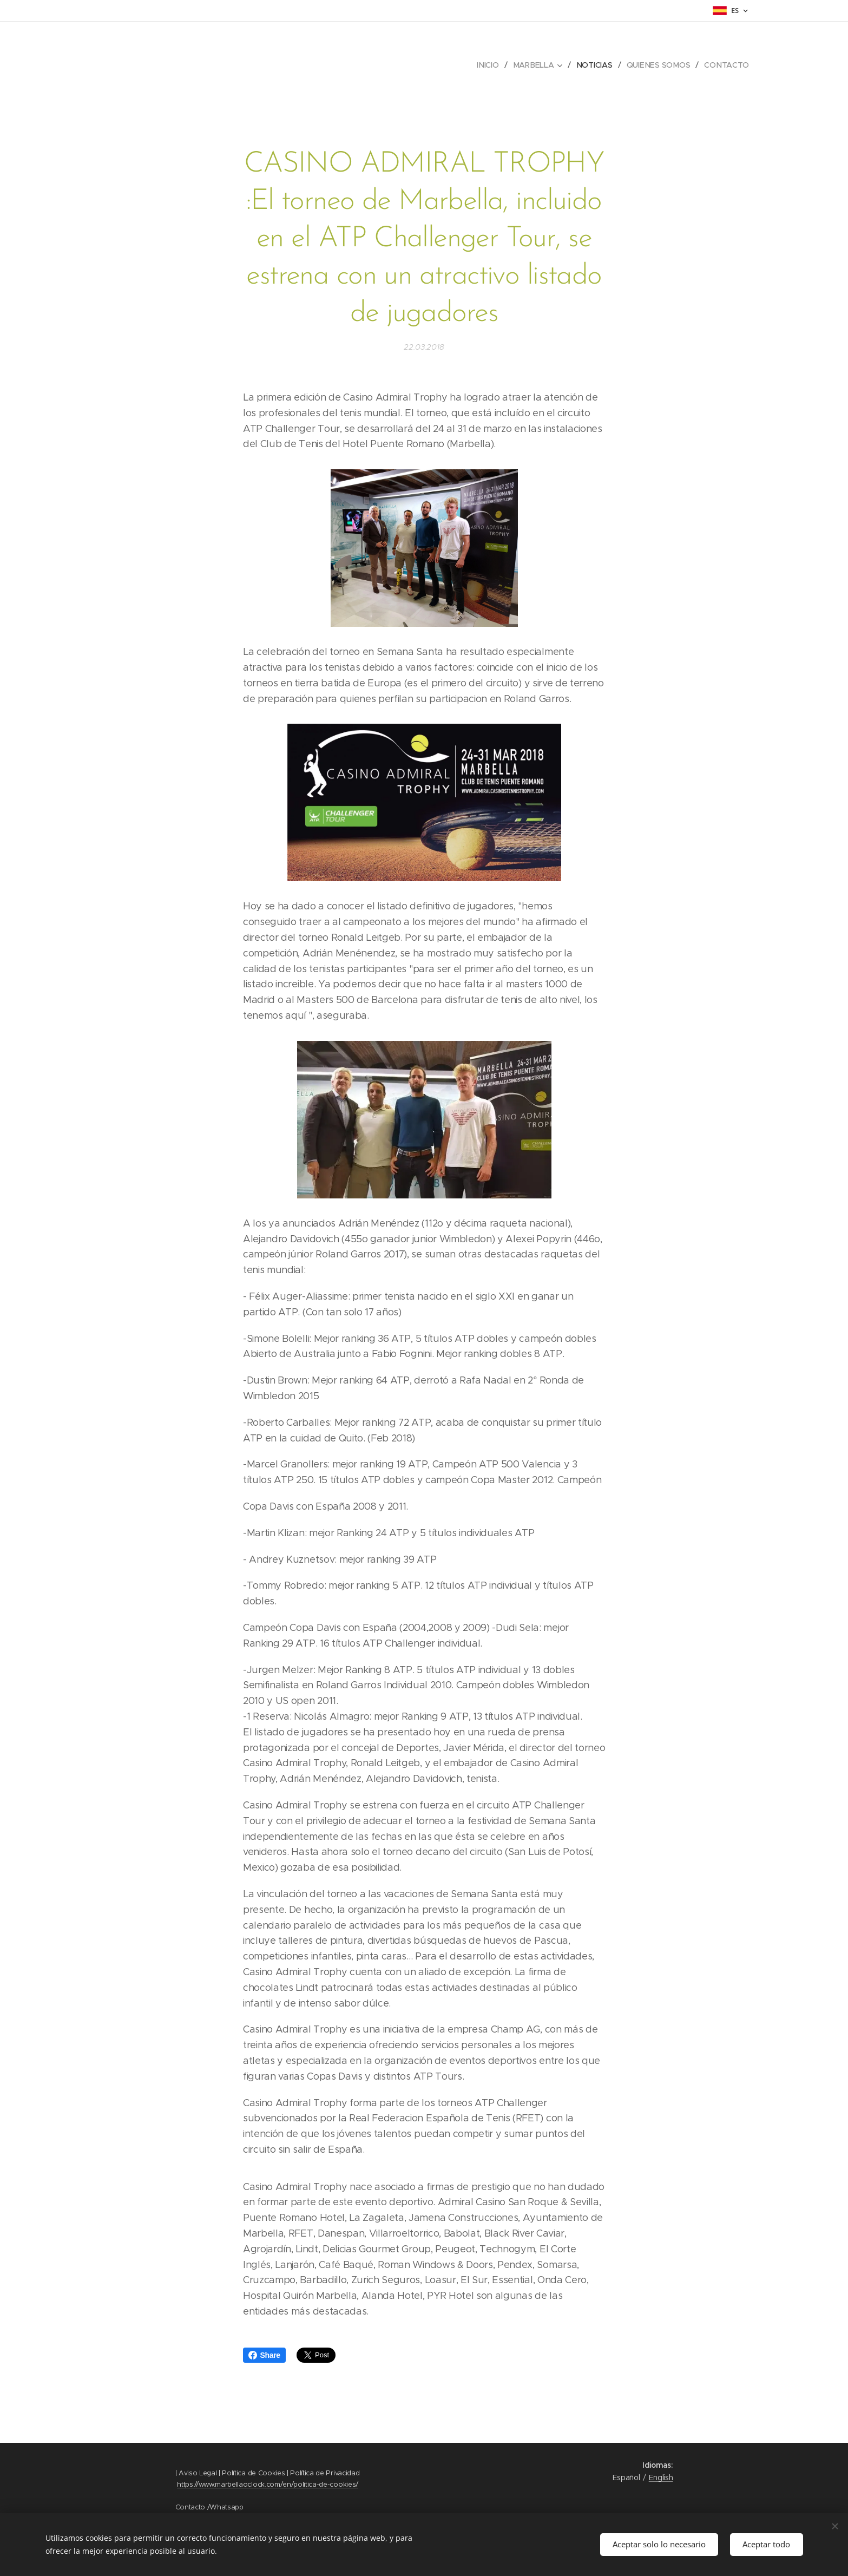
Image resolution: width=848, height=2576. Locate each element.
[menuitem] (491, 64)
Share (264, 2355)
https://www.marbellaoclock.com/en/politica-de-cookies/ (267, 2484)
